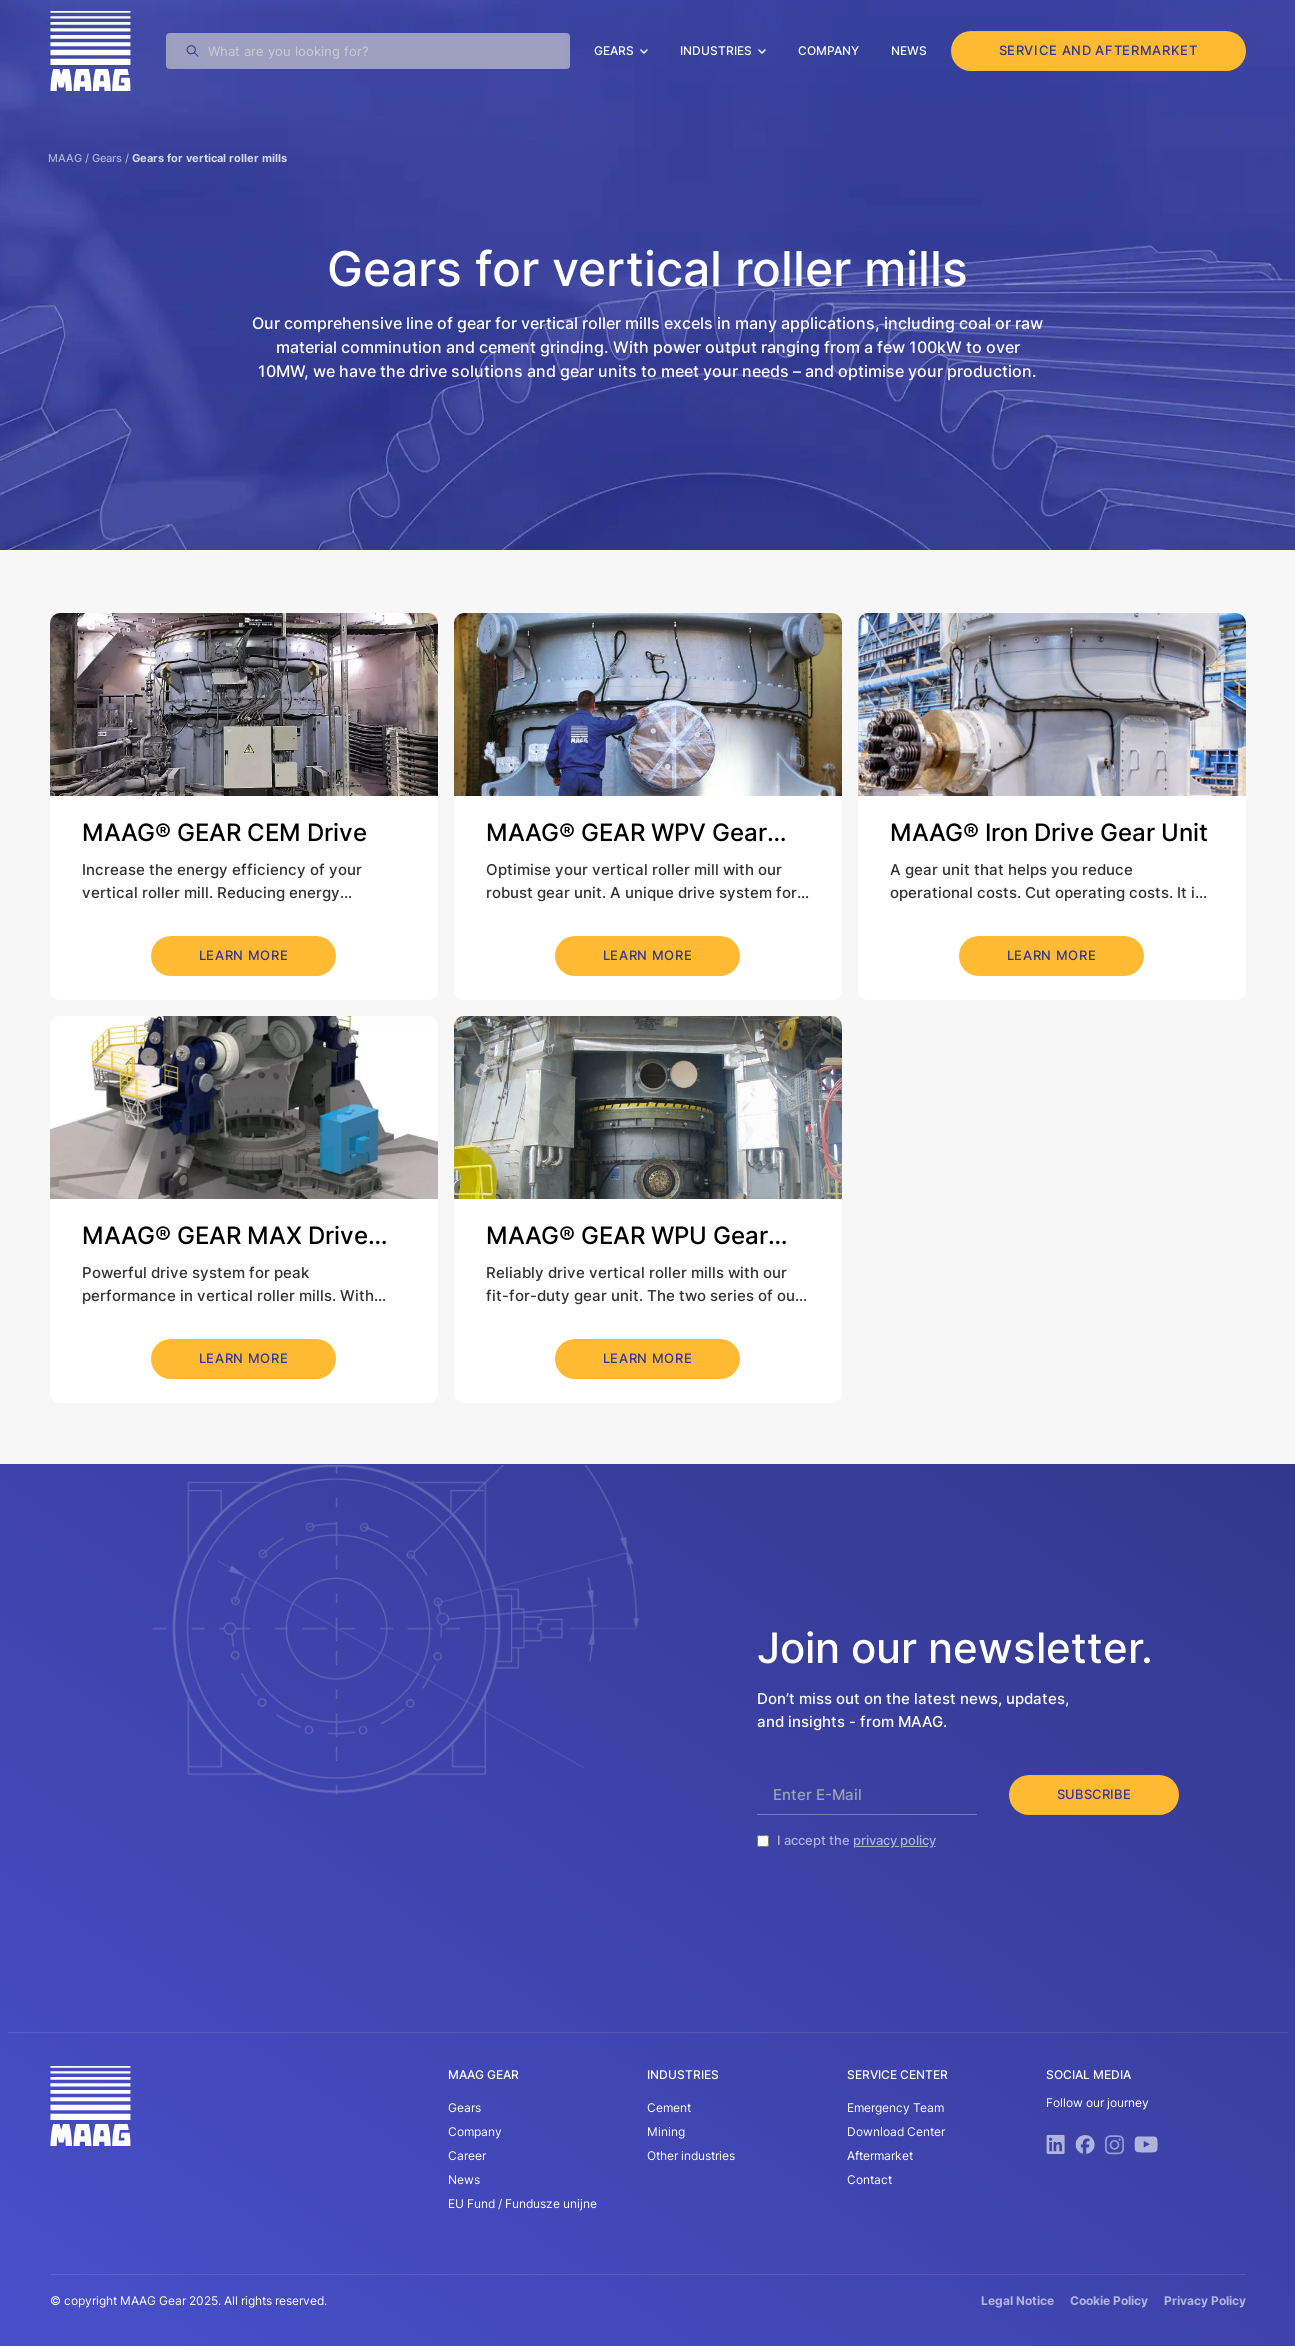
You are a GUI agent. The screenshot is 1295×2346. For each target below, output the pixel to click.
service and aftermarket (1098, 50)
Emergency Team (895, 2107)
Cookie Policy (1109, 2300)
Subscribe (1094, 1794)
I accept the (856, 1840)
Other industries (691, 2155)
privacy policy (894, 1840)
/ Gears (102, 158)
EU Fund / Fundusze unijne (522, 2203)
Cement (669, 2107)
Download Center (896, 2131)
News (909, 50)
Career (467, 2155)
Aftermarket (880, 2155)
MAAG (65, 158)
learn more (244, 955)
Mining (666, 2131)
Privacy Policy (1205, 2300)
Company (828, 50)
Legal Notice (1017, 2300)
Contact (869, 2179)
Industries (716, 50)
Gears (614, 50)
